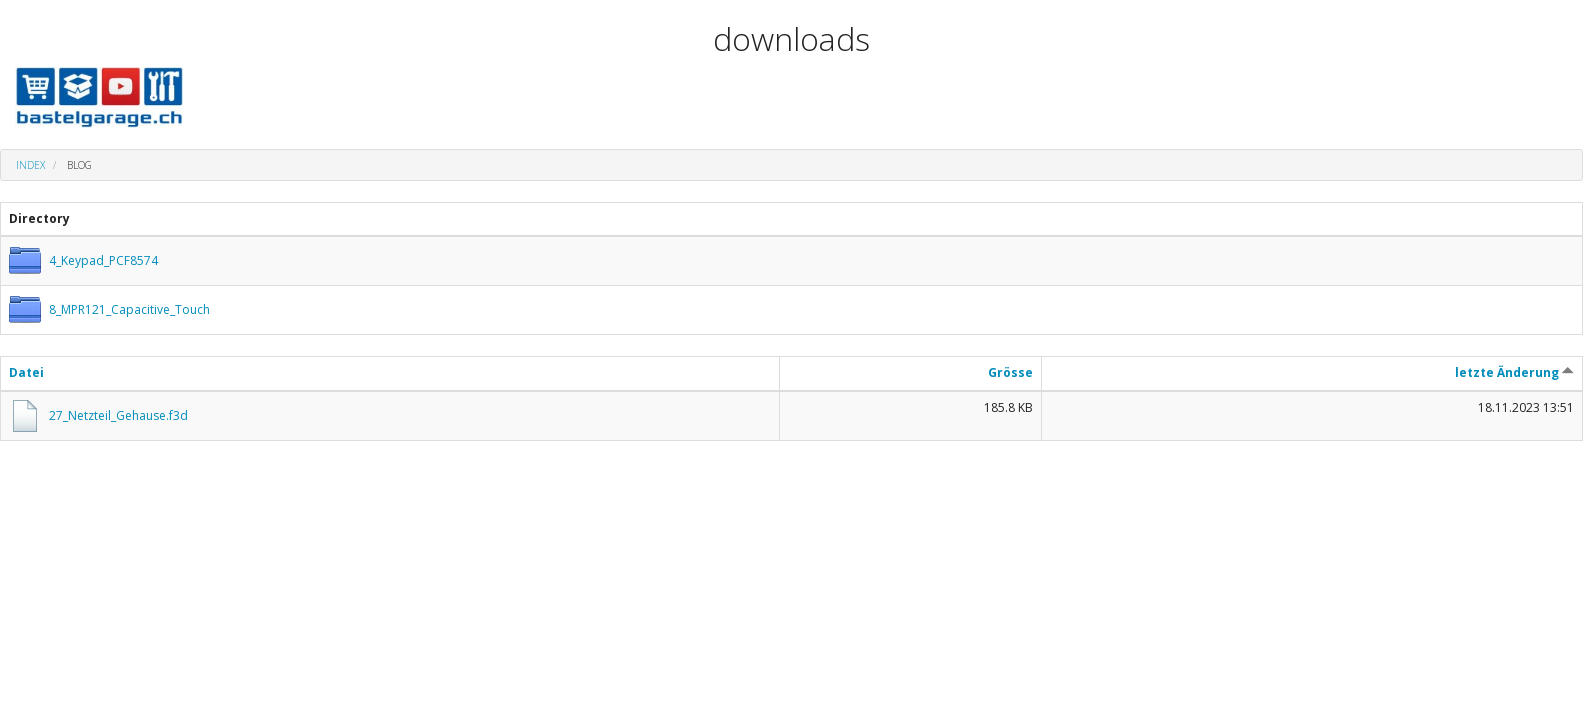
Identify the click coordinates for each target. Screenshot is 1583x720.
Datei (26, 372)
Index (30, 165)
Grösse (1010, 372)
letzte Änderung (1514, 372)
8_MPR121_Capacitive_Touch (129, 309)
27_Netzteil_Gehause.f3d (118, 415)
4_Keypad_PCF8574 (103, 260)
